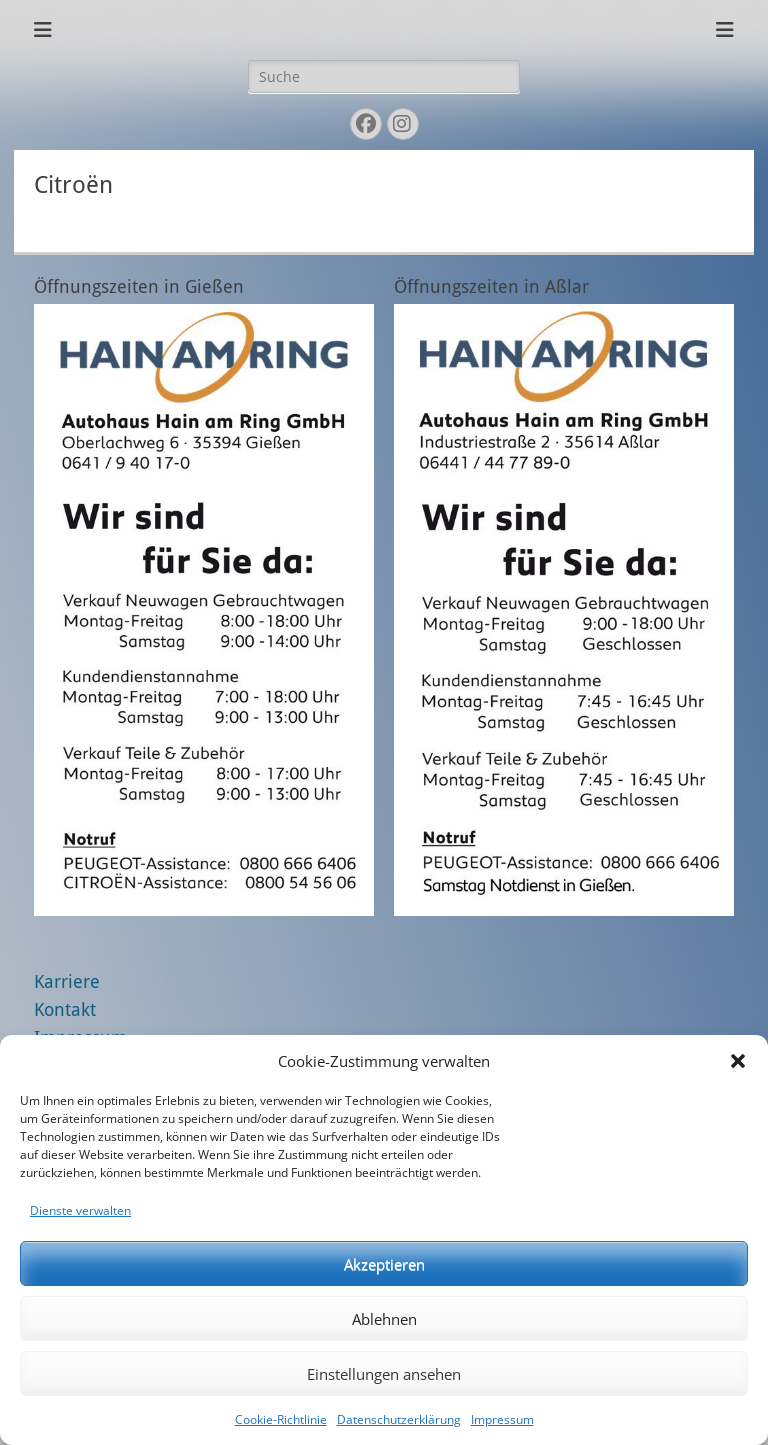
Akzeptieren (384, 1264)
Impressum (502, 1419)
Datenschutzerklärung (399, 1419)
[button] (738, 1061)
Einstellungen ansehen (384, 1374)
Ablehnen (384, 1319)
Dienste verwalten (80, 1210)
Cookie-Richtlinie (281, 1419)
